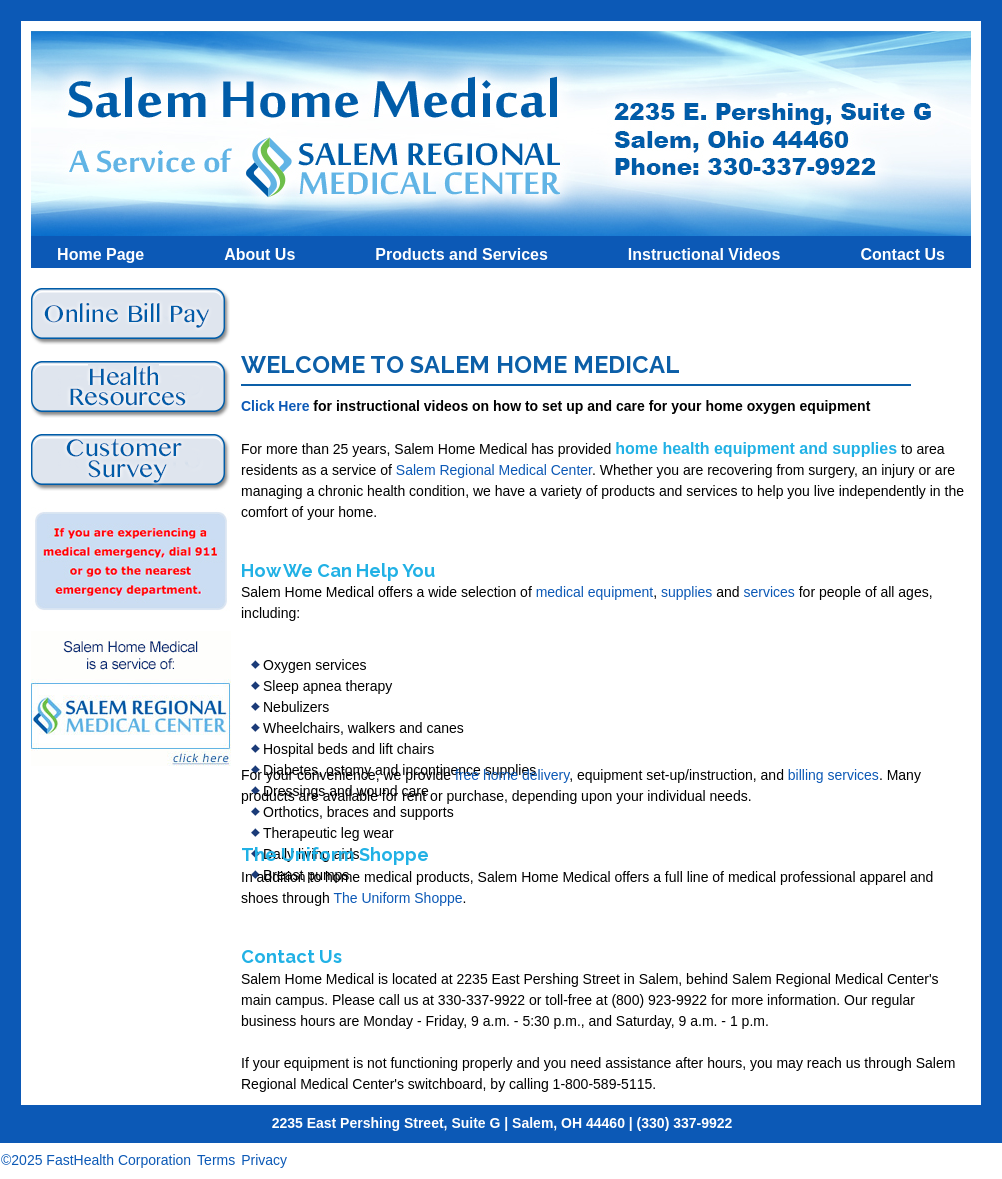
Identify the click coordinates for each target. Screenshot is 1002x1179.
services (768, 592)
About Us (259, 253)
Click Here (275, 406)
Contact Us (902, 253)
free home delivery (512, 775)
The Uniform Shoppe (397, 898)
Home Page (100, 253)
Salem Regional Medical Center (494, 470)
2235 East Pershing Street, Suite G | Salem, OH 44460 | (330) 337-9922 (502, 1123)
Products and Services (461, 253)
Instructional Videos (704, 253)
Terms (216, 1160)
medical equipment (595, 592)
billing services (833, 775)
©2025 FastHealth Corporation (96, 1160)
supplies (686, 592)
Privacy (264, 1160)
